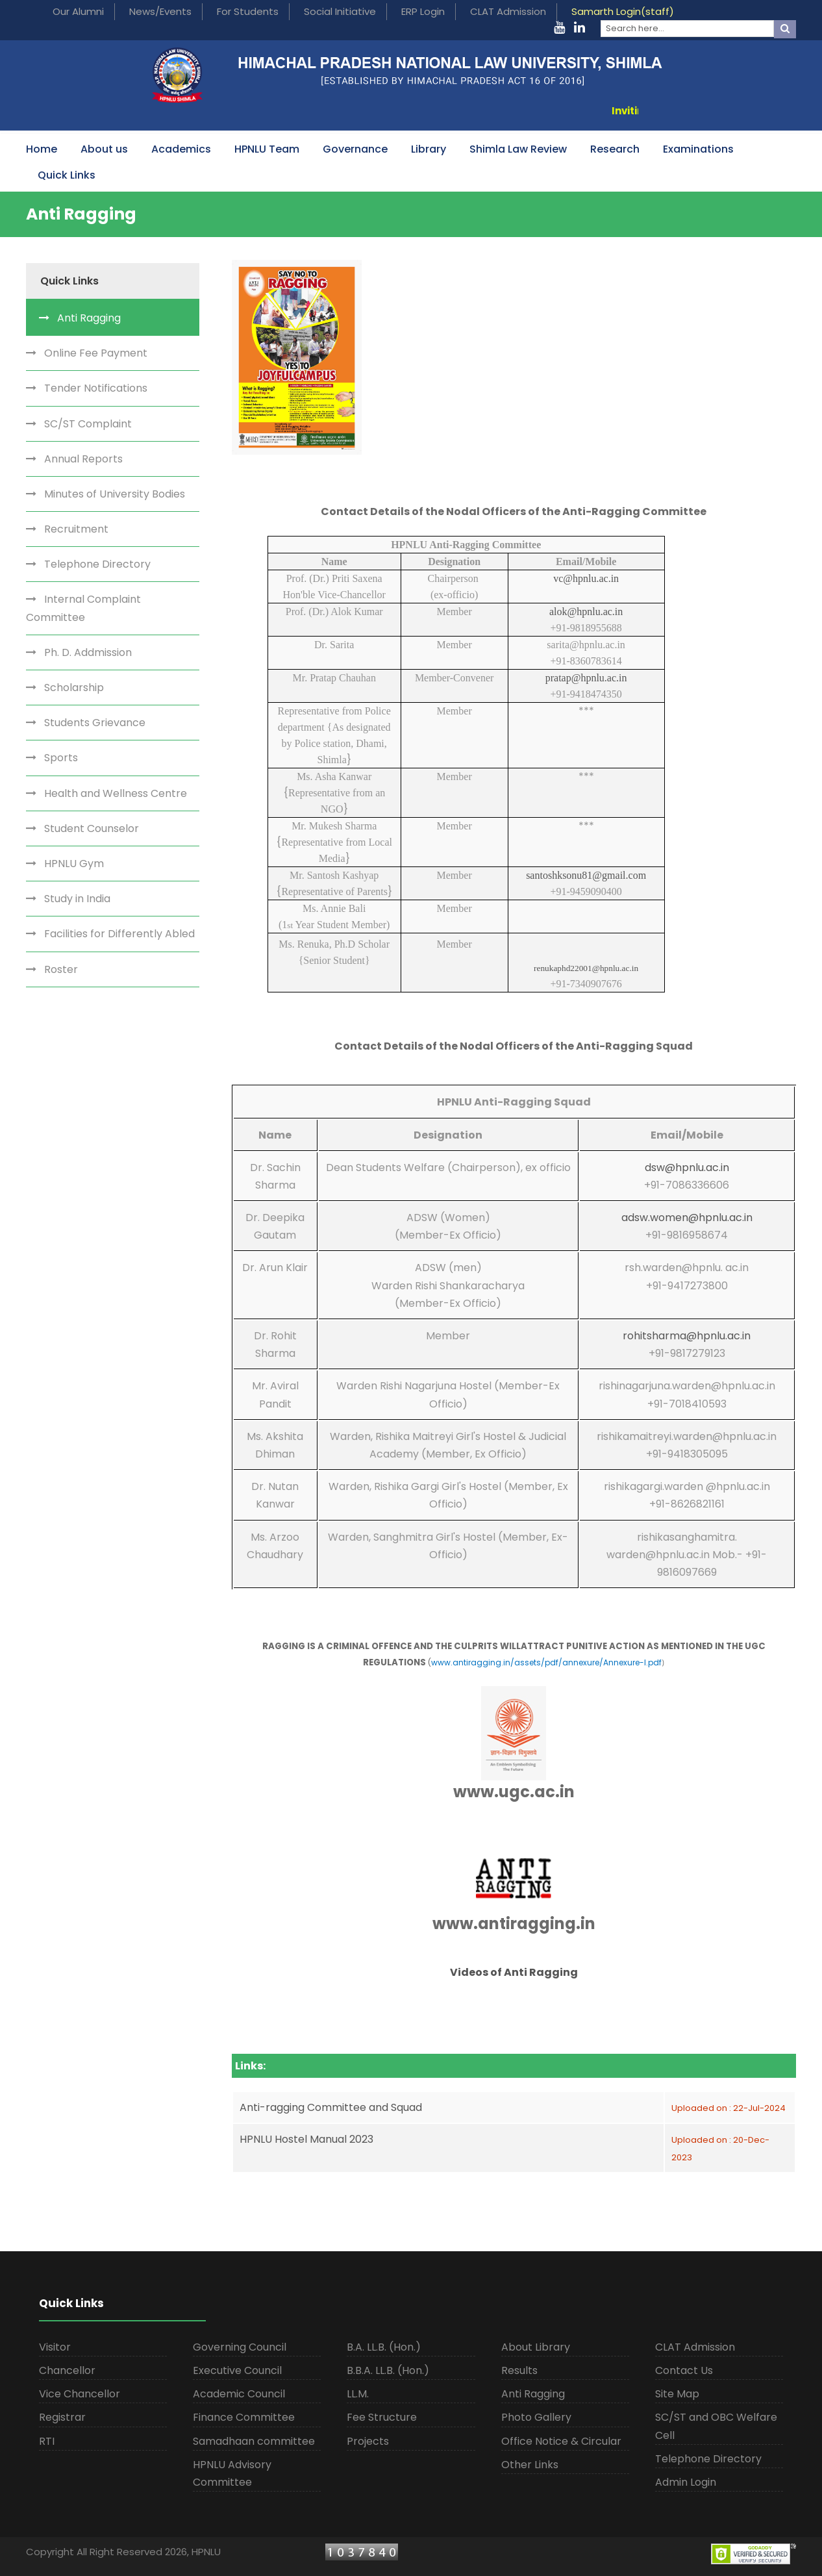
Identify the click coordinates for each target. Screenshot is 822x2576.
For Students (248, 11)
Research (615, 149)
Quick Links (66, 175)
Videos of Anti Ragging (514, 1972)
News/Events (160, 11)
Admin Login (685, 2482)
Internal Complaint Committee (83, 608)
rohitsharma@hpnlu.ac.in (687, 1335)
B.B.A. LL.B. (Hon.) (388, 2370)
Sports (61, 757)
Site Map (677, 2393)
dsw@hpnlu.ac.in (687, 1167)
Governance (355, 149)
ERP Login (423, 11)
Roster (61, 969)
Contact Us (684, 2370)
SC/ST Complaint (88, 423)
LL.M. (358, 2393)
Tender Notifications (95, 388)
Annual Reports (83, 458)
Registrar (62, 2417)
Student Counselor (91, 828)
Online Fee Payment (95, 353)
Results (519, 2370)
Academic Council (239, 2393)
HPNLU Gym (74, 863)
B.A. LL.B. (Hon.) (384, 2347)
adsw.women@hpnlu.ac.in (687, 1217)
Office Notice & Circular (561, 2441)
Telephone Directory (97, 564)
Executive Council (237, 2370)
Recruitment (76, 529)
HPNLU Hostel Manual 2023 (306, 2139)
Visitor (55, 2347)
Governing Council (239, 2347)
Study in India (77, 898)
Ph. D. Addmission (88, 652)
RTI (47, 2441)
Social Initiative (340, 11)
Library (428, 149)
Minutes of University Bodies (114, 493)
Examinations (698, 149)
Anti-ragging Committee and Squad (331, 2107)
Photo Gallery (536, 2417)
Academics (181, 149)
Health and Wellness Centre (115, 793)
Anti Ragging (89, 317)
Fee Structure (382, 2417)
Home (41, 149)
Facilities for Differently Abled (119, 933)
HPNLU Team (266, 149)
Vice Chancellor (79, 2393)
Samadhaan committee (254, 2441)
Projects (368, 2441)
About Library (535, 2347)
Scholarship (74, 687)
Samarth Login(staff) (622, 11)
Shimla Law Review (518, 149)
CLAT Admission (508, 11)
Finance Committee (244, 2417)
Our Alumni (78, 11)
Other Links (529, 2464)
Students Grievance (94, 722)
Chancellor (67, 2370)
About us (104, 149)
